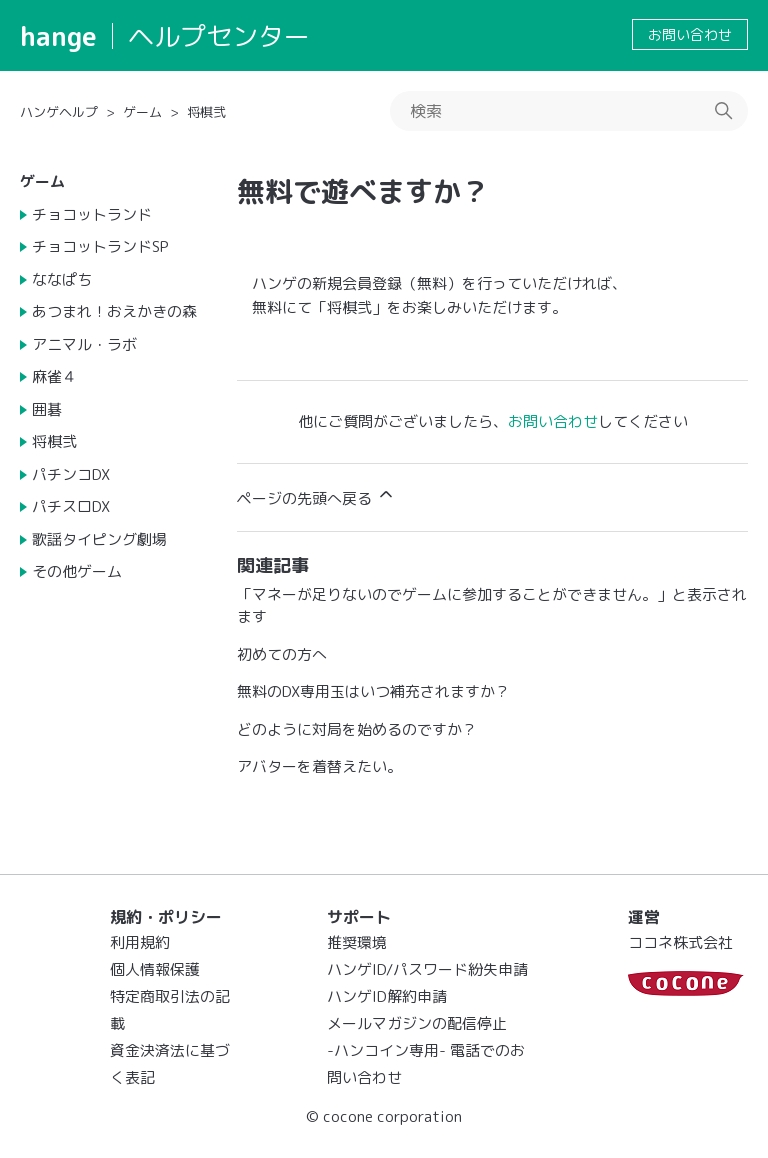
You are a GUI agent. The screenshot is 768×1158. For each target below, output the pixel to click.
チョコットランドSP (100, 246)
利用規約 (140, 942)
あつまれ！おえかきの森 (114, 311)
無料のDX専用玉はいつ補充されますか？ (373, 691)
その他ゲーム (77, 571)
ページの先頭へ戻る (316, 496)
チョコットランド (92, 214)
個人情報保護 (155, 969)
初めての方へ (282, 654)
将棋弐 (206, 112)
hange (58, 36)
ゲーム (142, 112)
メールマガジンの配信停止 (417, 1023)
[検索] (569, 111)
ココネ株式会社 (680, 942)
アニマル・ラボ (84, 344)
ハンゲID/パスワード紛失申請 (427, 969)
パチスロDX (71, 506)
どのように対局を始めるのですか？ (357, 729)
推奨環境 (357, 942)
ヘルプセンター (219, 36)
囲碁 (47, 409)
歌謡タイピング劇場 (99, 539)
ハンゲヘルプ (59, 112)
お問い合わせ (690, 34)
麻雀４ (54, 376)
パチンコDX (71, 474)
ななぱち (62, 279)
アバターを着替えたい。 (319, 766)
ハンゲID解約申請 (387, 996)
